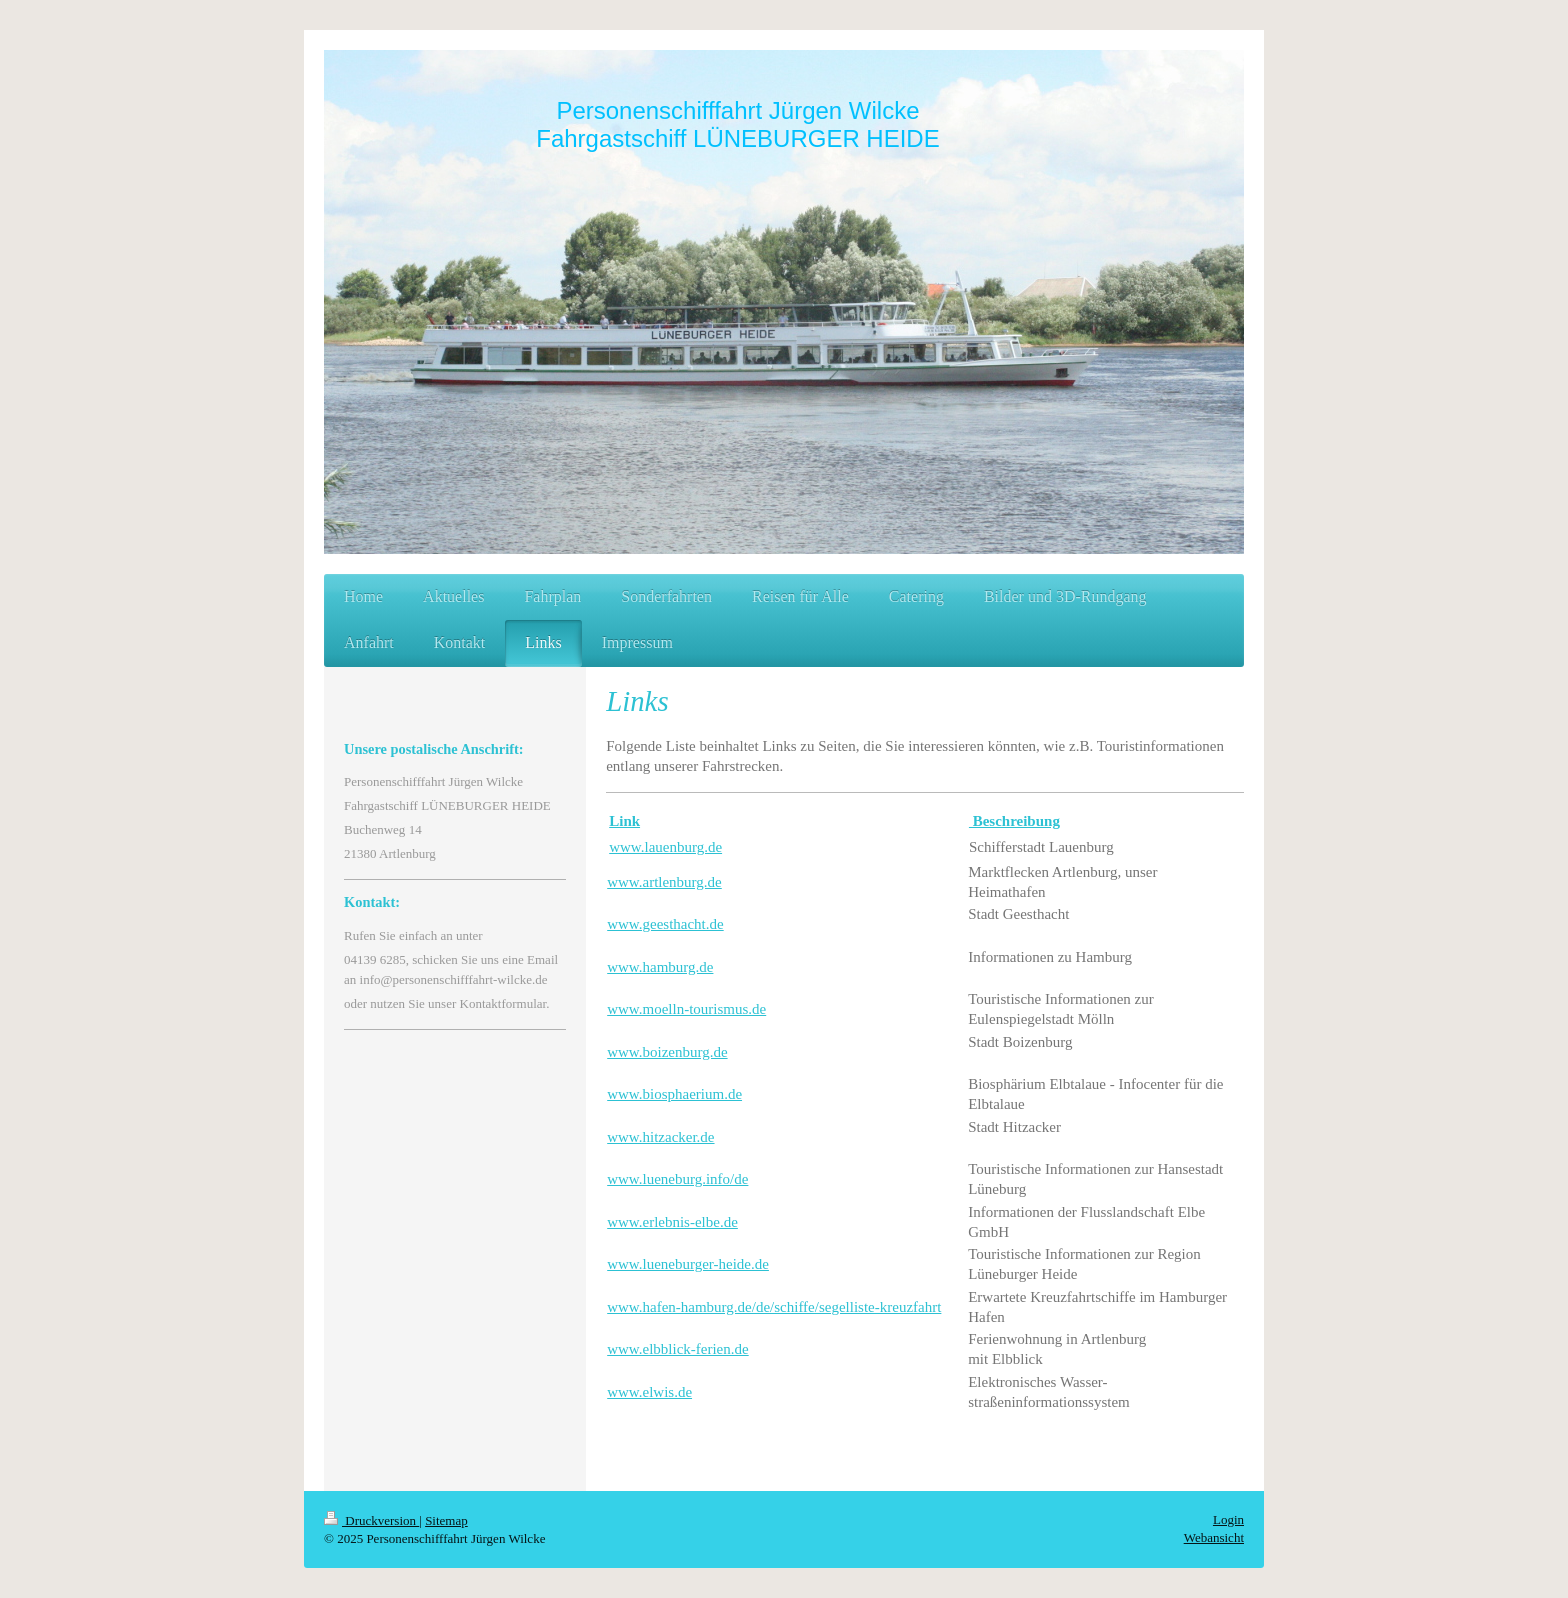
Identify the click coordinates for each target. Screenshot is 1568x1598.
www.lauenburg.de (665, 847)
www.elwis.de (649, 1392)
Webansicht (1214, 1537)
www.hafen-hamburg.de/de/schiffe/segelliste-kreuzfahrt (774, 1307)
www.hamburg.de (660, 967)
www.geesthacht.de (665, 924)
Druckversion (371, 1520)
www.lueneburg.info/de (677, 1179)
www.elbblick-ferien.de (677, 1349)
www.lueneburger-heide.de (688, 1264)
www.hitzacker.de (660, 1137)
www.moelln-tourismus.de (686, 1009)
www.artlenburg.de (664, 882)
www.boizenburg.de (667, 1052)
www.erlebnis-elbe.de (672, 1222)
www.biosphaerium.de (674, 1094)
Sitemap (446, 1520)
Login (1228, 1519)
